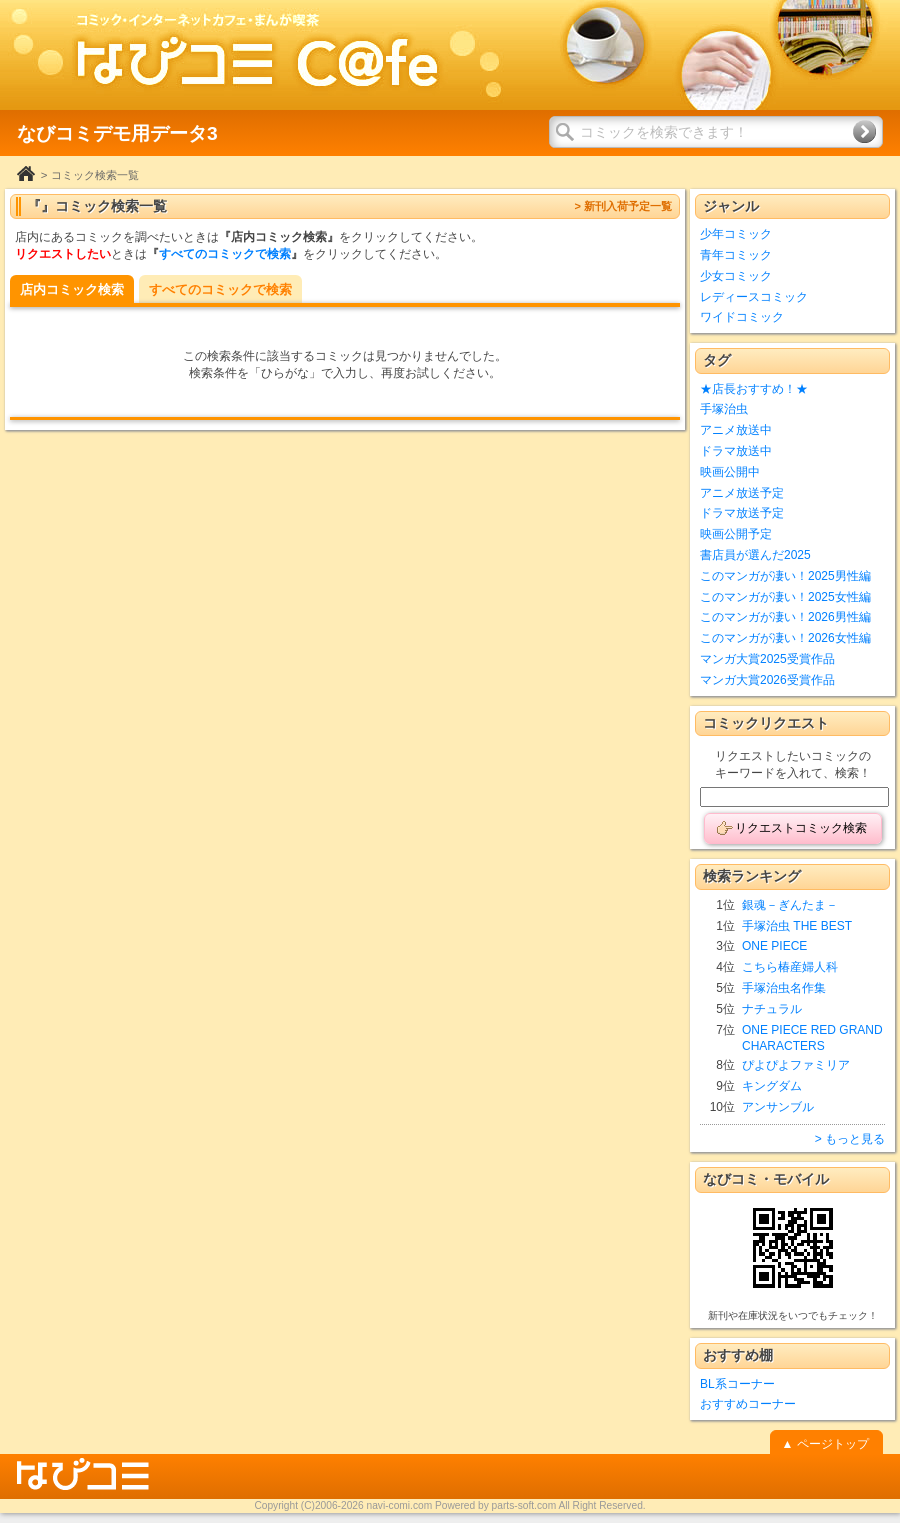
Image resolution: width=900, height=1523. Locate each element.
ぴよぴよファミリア (796, 1065)
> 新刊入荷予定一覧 (623, 206)
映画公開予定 (736, 534)
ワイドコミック (742, 317)
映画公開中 (730, 472)
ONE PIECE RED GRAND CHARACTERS (812, 1038)
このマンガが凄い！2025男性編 (785, 576)
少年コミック (736, 234)
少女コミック (736, 276)
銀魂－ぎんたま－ (790, 905)
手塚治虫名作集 (784, 988)
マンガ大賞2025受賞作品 (767, 659)
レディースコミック (754, 297)
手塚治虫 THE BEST (797, 926)
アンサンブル (778, 1107)
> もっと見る (850, 1139)
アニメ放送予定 (742, 493)
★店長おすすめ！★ (754, 389)
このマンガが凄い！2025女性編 (785, 597)
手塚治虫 (724, 409)
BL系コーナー (737, 1384)
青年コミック (736, 255)
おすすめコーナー (748, 1404)
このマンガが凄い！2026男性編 (785, 617)
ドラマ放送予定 (742, 513)
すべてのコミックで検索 (225, 254)
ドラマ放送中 (736, 451)
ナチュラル (772, 1009)
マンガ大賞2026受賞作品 (767, 680)
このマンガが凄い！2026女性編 (785, 638)
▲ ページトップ (824, 1444)
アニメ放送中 (736, 430)
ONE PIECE (774, 946)
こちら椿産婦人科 (790, 967)
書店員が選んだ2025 (755, 555)
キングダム (772, 1086)
